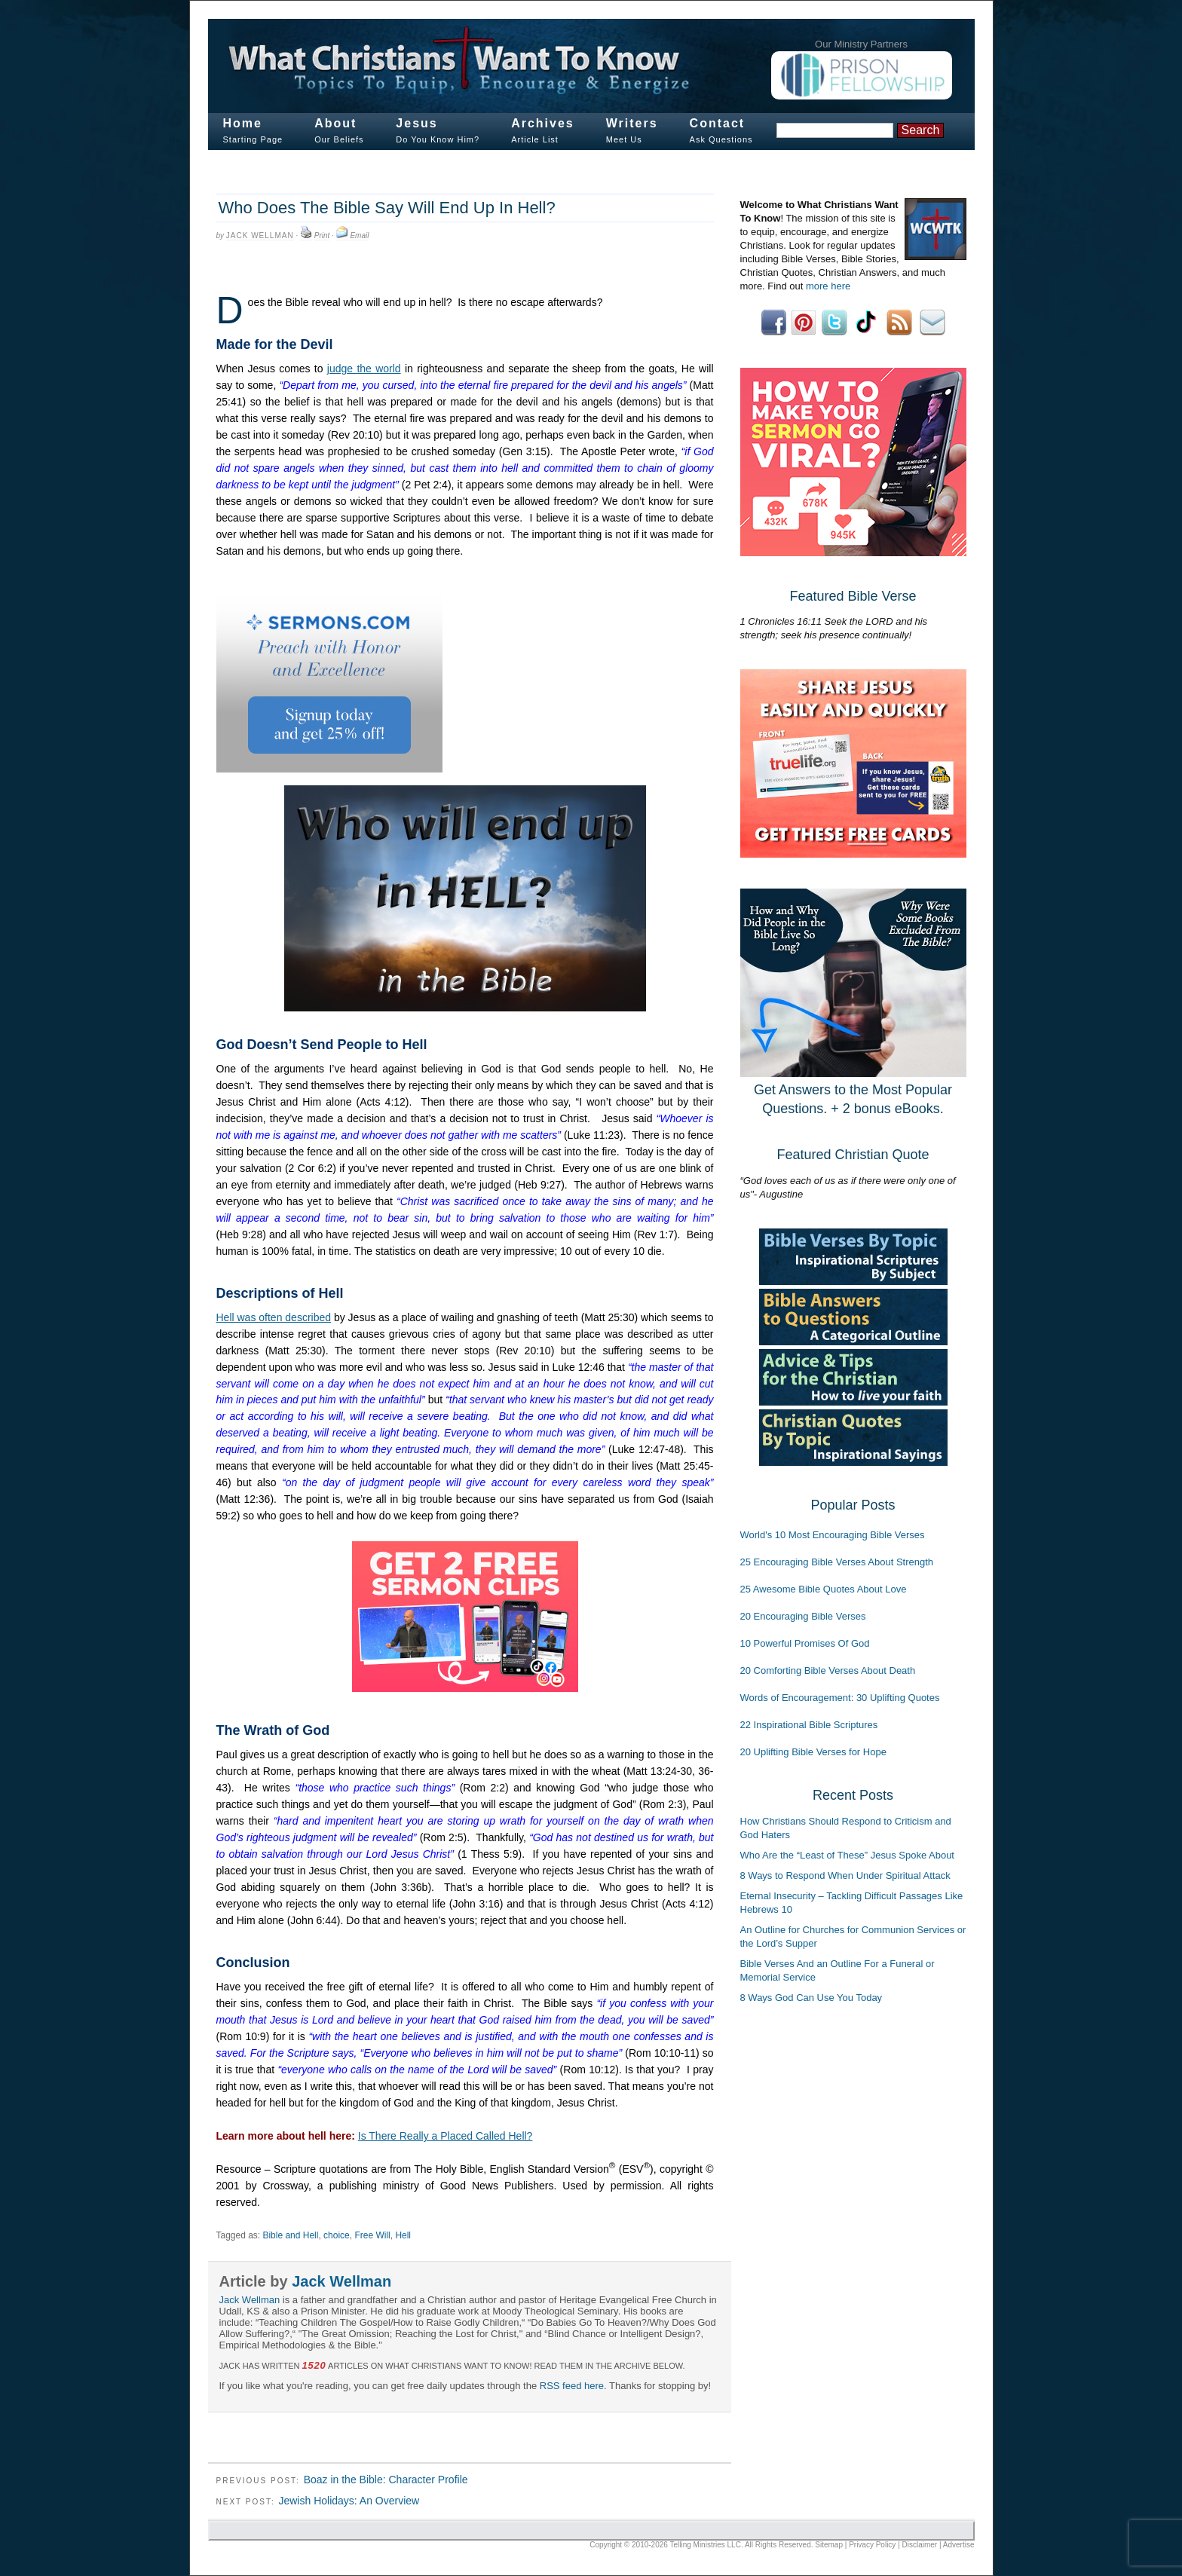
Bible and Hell (290, 2235)
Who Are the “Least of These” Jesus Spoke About (847, 1855)
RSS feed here (572, 2385)
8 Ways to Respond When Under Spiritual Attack (845, 1875)
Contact (718, 123)
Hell (403, 2235)
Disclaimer (920, 2545)
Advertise (959, 2545)
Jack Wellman (260, 235)
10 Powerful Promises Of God (805, 1643)
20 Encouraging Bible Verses (803, 1616)
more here (828, 286)
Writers (632, 123)
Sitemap (829, 2545)
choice (336, 2235)
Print (322, 235)
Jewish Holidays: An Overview (348, 2501)
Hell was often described (274, 1317)
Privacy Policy (872, 2545)
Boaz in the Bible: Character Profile (386, 2480)
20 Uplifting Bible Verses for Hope (813, 1752)
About (335, 123)
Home (242, 123)
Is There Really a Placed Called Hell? (445, 2136)
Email (359, 235)
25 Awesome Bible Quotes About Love (823, 1589)
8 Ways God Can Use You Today (811, 1997)
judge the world (364, 369)
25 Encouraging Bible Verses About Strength (837, 1562)
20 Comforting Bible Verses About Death (828, 1670)
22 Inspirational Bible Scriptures (809, 1724)
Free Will (372, 2235)
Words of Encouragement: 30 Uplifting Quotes (840, 1697)
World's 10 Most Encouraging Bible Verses (832, 1534)
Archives (542, 123)
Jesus (416, 123)
